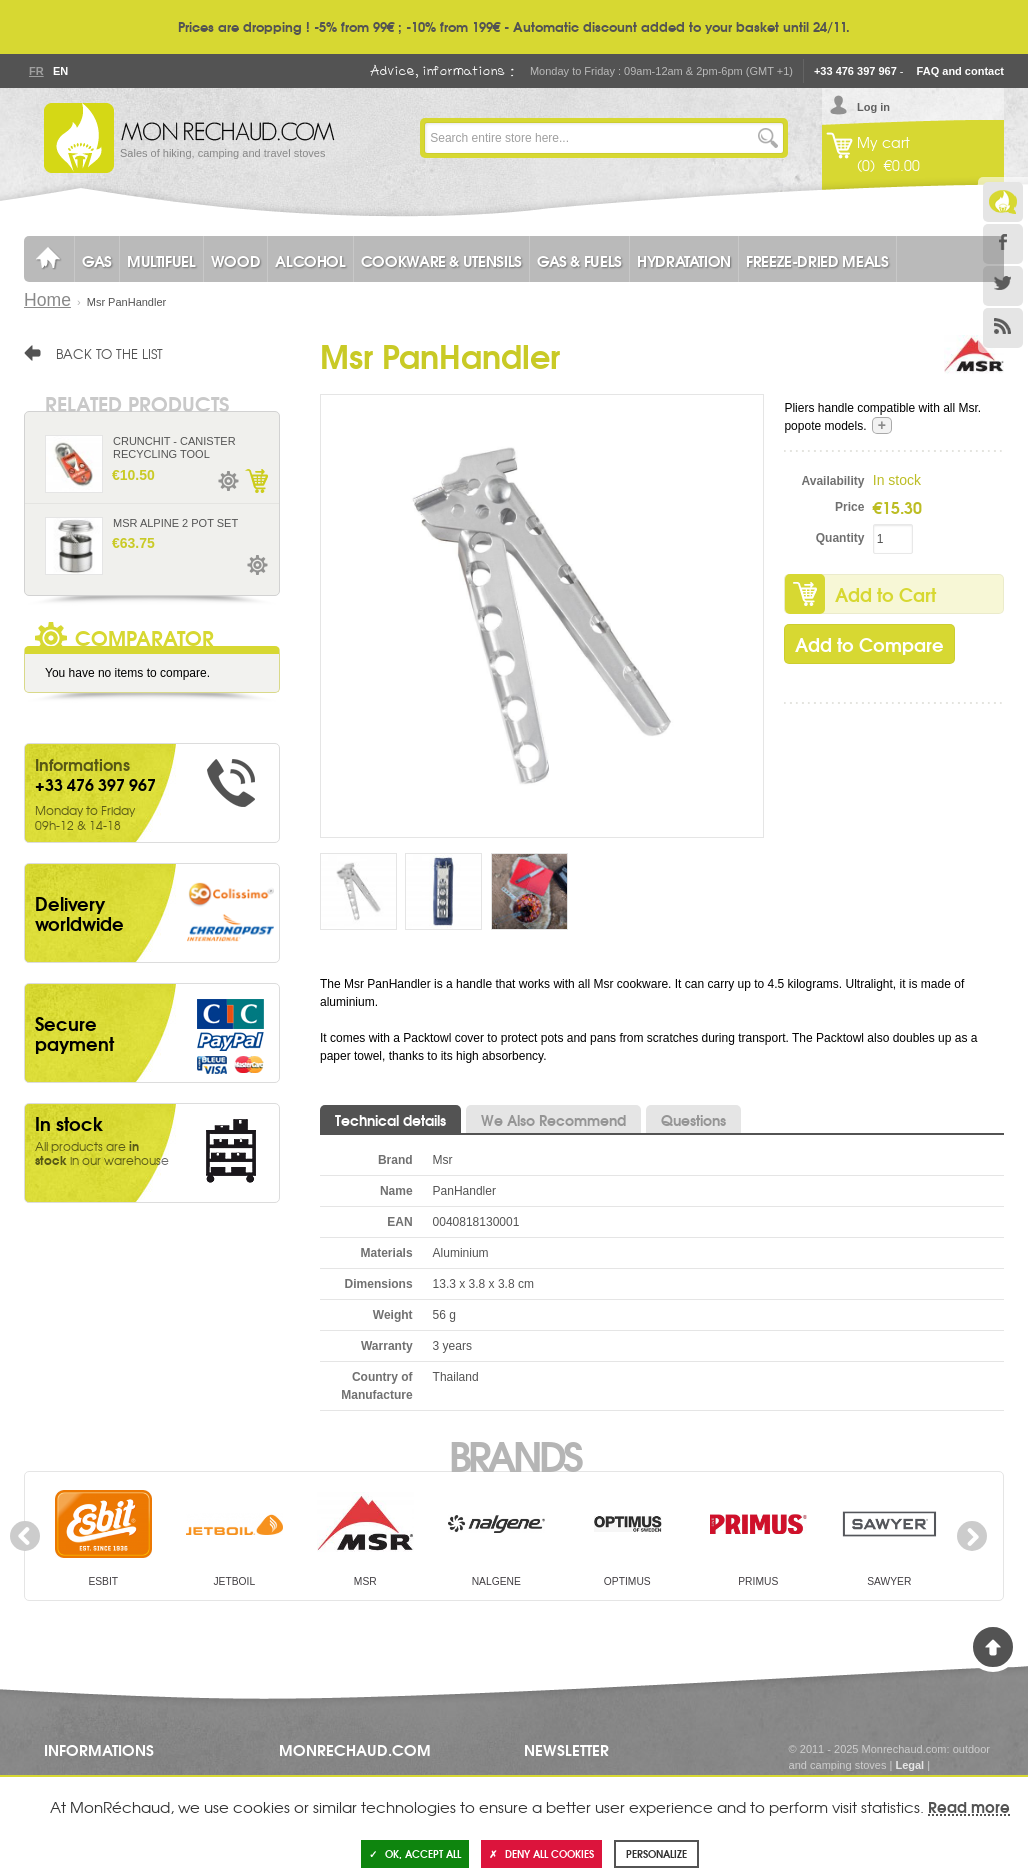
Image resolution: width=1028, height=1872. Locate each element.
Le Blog (1003, 202)
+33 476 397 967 (855, 71)
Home (47, 300)
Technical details (390, 1120)
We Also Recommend (553, 1120)
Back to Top (993, 1647)
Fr (36, 71)
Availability (833, 481)
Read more (969, 1806)
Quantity (840, 538)
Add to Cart (885, 594)
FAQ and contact (960, 71)
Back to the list (109, 353)
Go (768, 138)
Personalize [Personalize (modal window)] (656, 1853)
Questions (693, 1120)
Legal (909, 1765)
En (60, 71)
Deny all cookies (541, 1853)
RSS (1003, 328)
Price (849, 507)
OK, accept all (415, 1853)
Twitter (1003, 286)
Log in (873, 107)
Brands (514, 1454)
